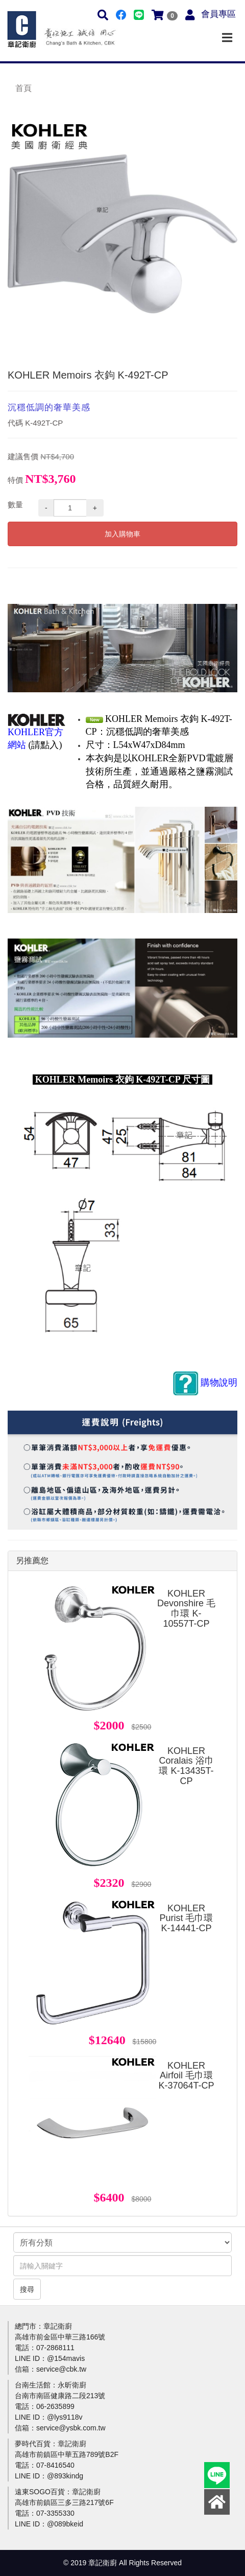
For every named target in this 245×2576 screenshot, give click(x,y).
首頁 (23, 88)
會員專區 (218, 14)
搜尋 (27, 2289)
